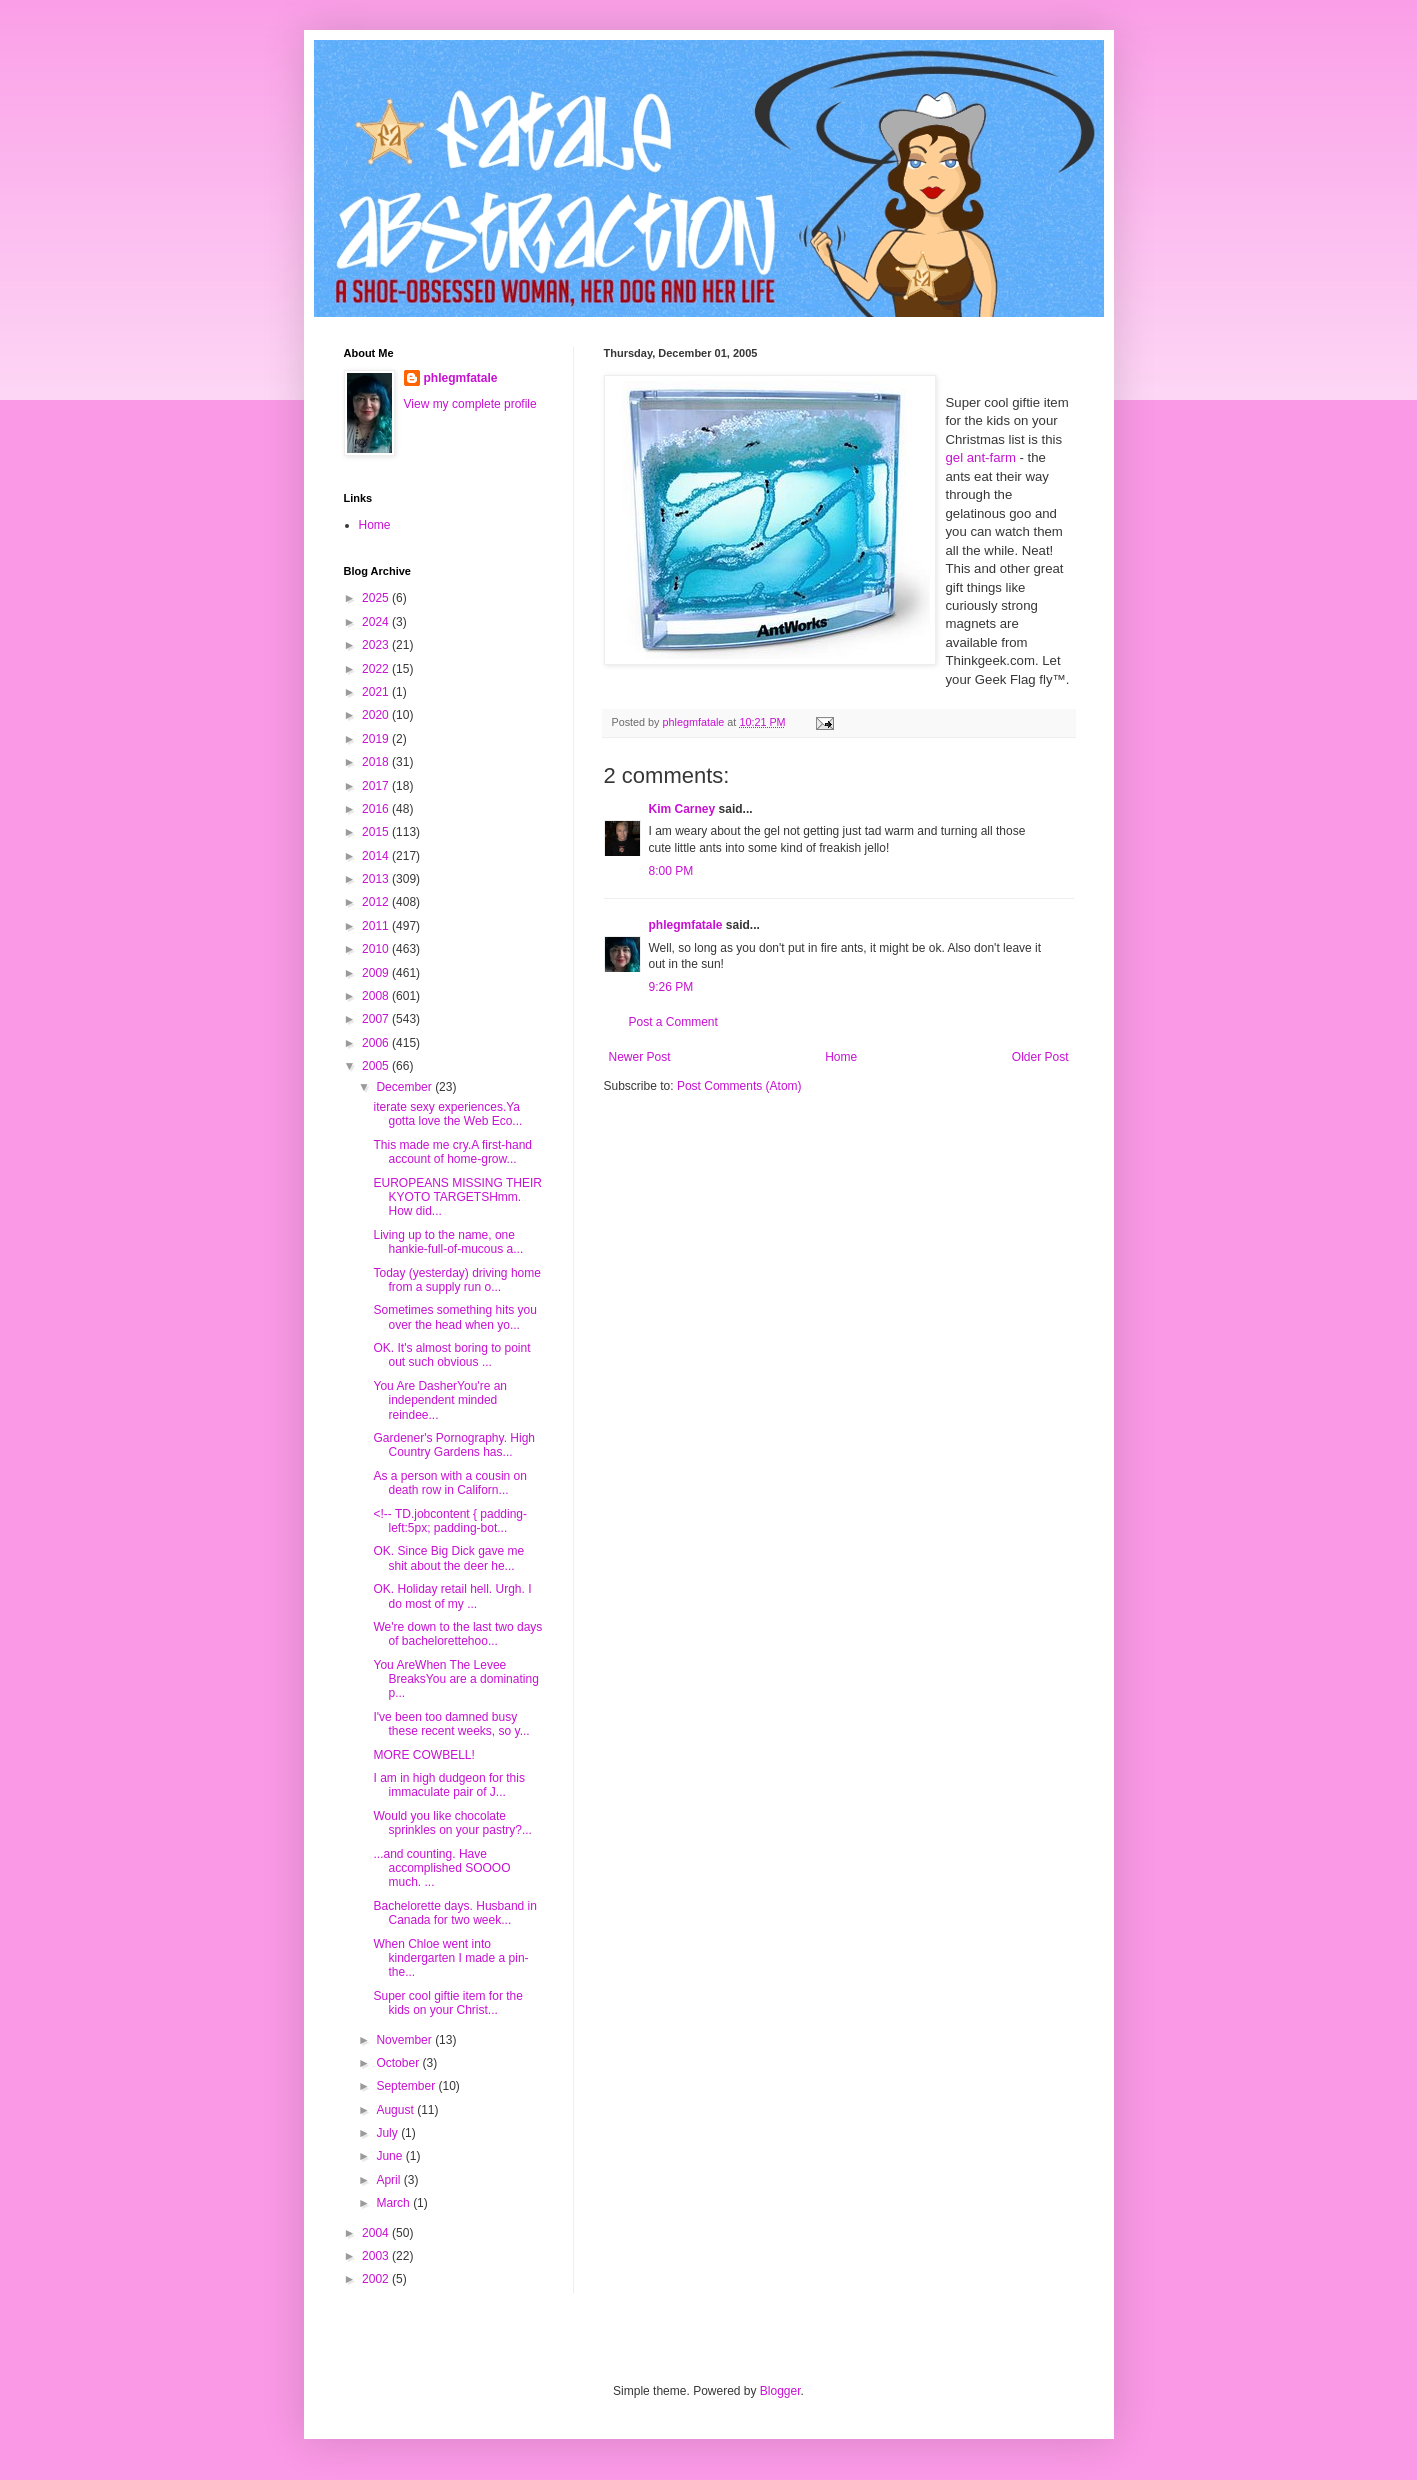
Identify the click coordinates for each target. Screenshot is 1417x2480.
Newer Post (640, 1057)
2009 (377, 973)
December (405, 1087)
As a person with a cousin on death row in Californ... (449, 1483)
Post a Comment (673, 1022)
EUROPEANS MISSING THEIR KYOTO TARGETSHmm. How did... (457, 1197)
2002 (377, 2279)
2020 (377, 715)
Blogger (780, 2391)
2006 (377, 1043)
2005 (377, 1066)
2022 (377, 669)
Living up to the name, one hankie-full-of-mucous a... (448, 1242)
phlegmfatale (686, 925)
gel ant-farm (981, 457)
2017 (377, 786)
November (405, 2040)
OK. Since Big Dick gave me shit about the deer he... (448, 1558)
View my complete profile (470, 404)
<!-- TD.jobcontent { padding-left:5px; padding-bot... (450, 1521)
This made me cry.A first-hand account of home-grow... (452, 1152)
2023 (377, 645)
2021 (377, 692)
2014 (377, 856)
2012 (377, 902)
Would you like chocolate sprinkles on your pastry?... (452, 1823)
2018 (377, 762)
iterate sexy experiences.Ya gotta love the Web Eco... (447, 1114)
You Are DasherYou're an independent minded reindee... (440, 1400)
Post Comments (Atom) (739, 1086)
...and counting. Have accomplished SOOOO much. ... (441, 1868)
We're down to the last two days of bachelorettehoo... (457, 1634)
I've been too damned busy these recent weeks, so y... (451, 1724)
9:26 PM (671, 987)
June (390, 2156)
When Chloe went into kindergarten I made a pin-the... (450, 1958)
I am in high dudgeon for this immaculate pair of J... (448, 1785)
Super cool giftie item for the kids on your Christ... (447, 2003)
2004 (377, 2233)
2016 (377, 809)
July (388, 2133)
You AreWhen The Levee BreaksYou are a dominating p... (455, 1679)
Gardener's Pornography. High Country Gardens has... (454, 1445)
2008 (377, 996)
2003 (377, 2256)
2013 (377, 879)
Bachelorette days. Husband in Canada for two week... (454, 1913)
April (389, 2180)
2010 (377, 949)
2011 (377, 926)
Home (841, 1057)
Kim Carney (682, 809)
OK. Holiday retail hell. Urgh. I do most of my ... (452, 1596)
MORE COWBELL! (423, 1755)
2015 (377, 832)
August (396, 2110)
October (399, 2063)
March (394, 2203)
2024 (377, 622)
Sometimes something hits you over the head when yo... (454, 1317)
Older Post (1040, 1057)
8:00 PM (671, 871)
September (407, 2086)
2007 (377, 1019)
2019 (377, 739)
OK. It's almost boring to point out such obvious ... (451, 1355)
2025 (377, 598)
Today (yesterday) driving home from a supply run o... (456, 1280)
